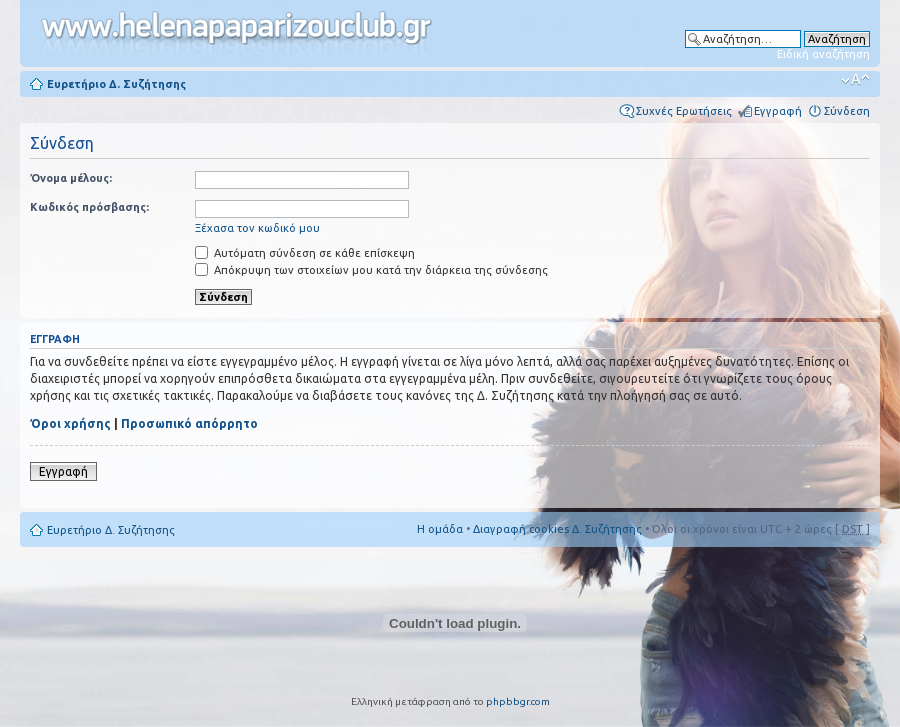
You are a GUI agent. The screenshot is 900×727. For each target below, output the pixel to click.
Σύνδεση (847, 111)
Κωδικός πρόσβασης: (89, 207)
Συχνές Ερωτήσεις (684, 111)
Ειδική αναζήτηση (823, 54)
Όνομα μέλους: (71, 178)
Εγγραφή (778, 111)
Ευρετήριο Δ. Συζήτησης (116, 84)
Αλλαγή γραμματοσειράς (855, 80)
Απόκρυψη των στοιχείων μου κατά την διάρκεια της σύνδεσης (371, 270)
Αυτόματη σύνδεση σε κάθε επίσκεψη (305, 253)
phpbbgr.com (518, 701)
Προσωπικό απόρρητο (189, 423)
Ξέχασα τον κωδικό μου (257, 228)
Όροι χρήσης (70, 423)
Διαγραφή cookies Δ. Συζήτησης (557, 529)
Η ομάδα (440, 529)
